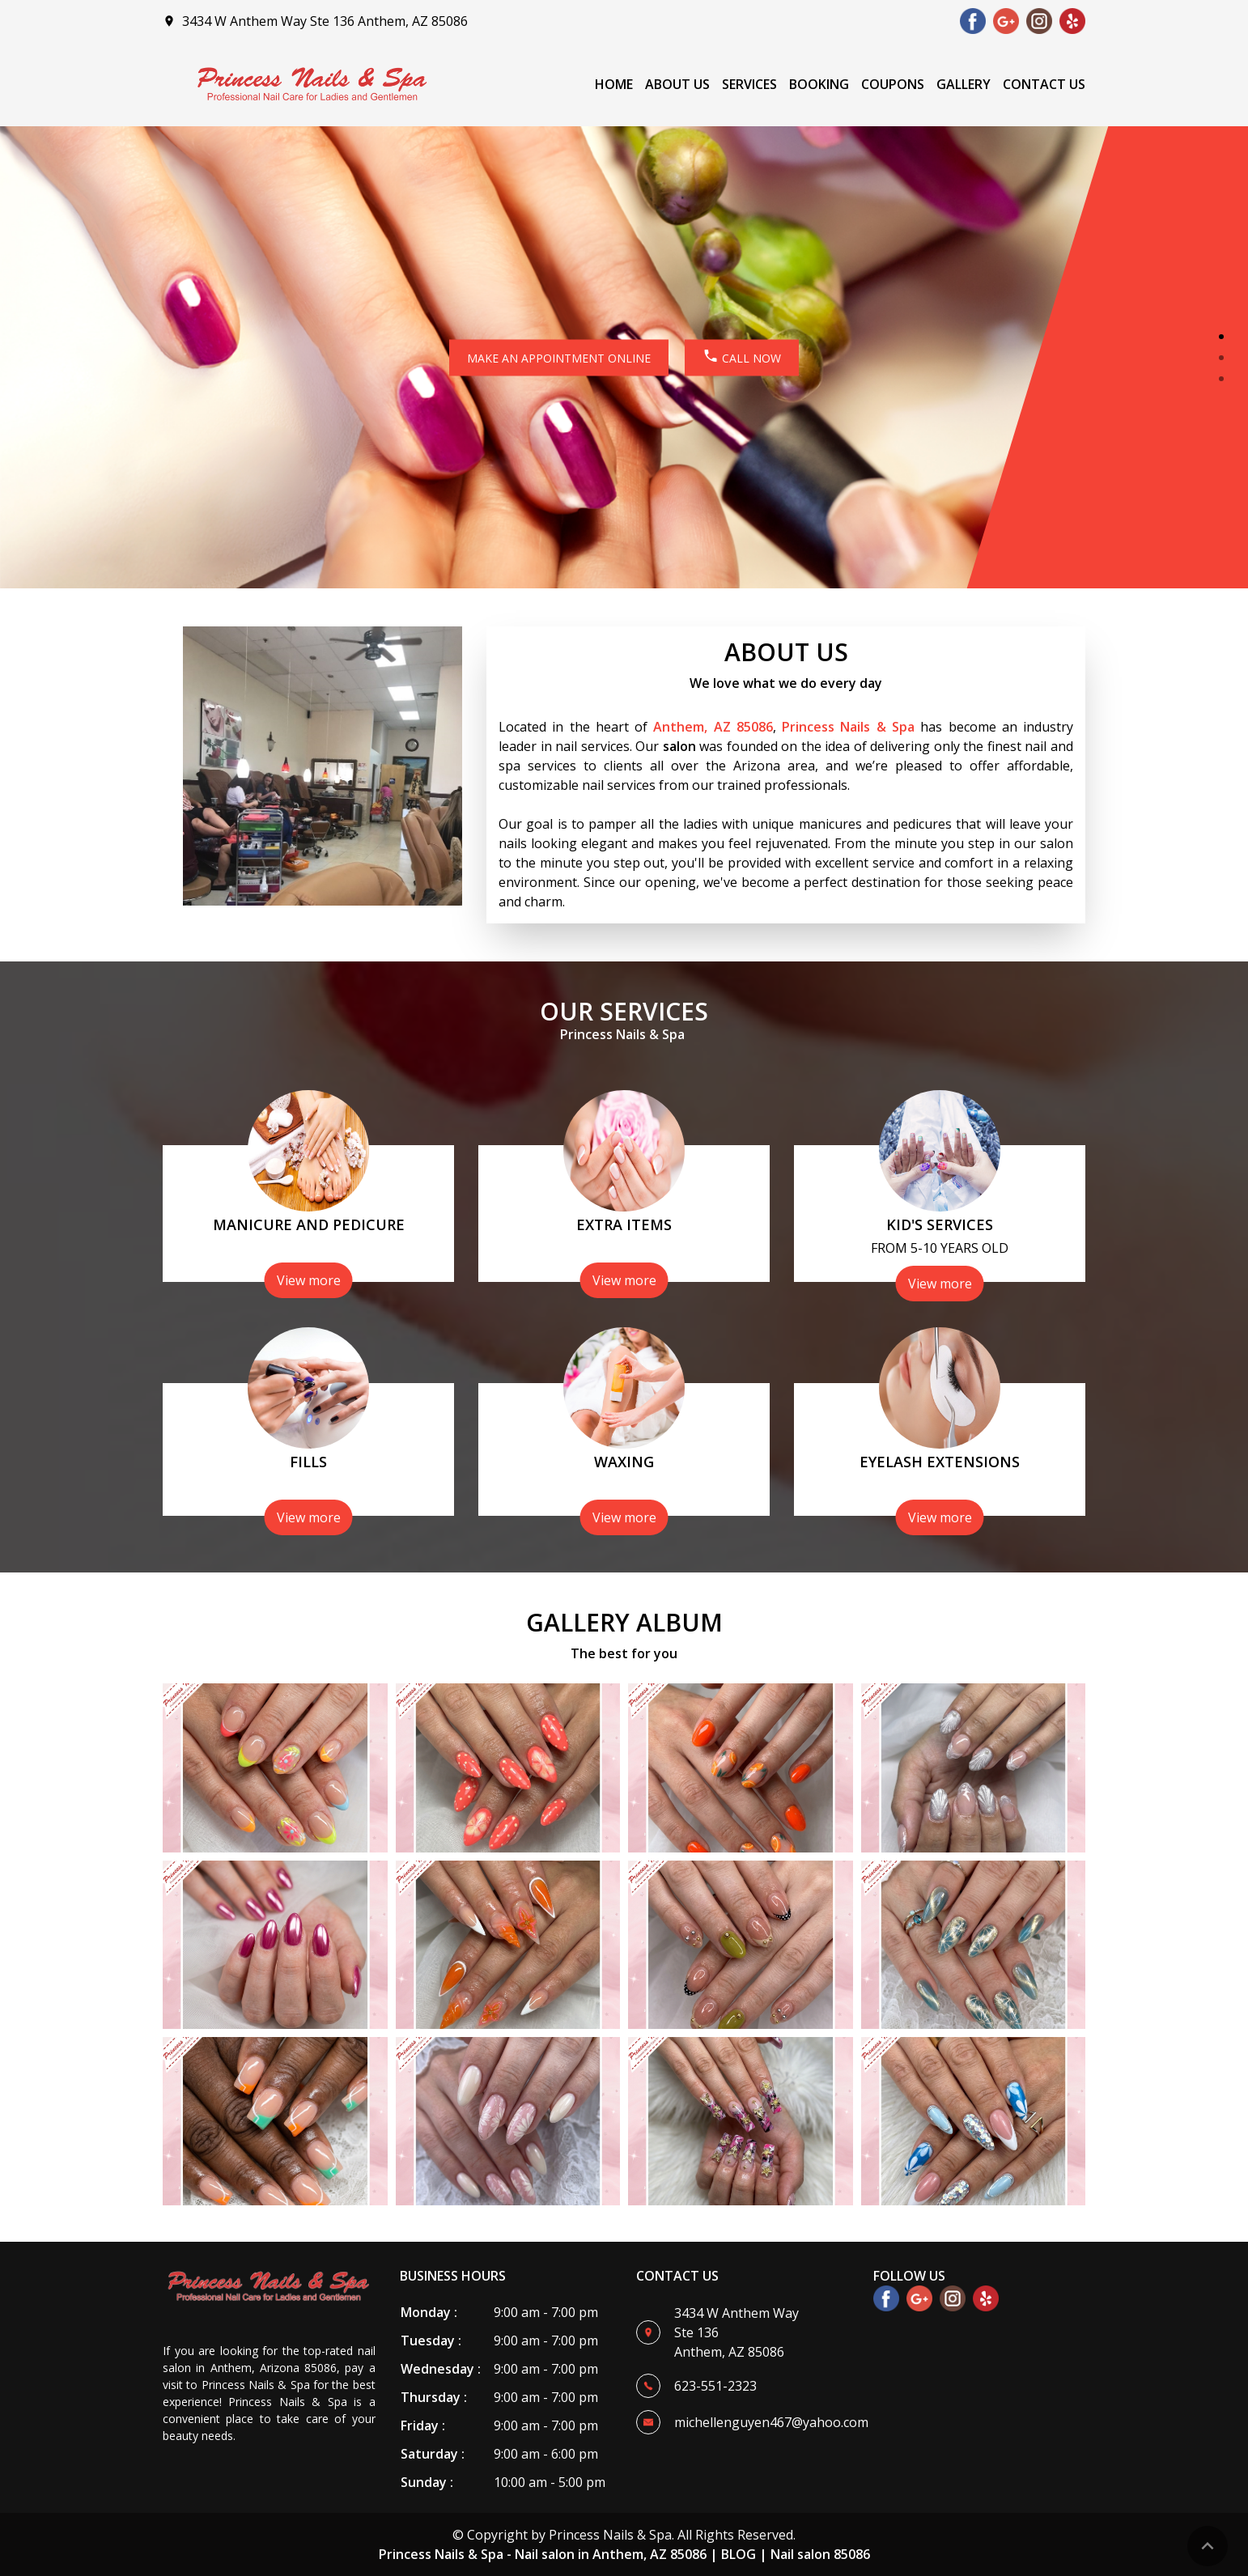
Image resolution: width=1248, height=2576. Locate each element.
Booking (819, 84)
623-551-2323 (715, 2386)
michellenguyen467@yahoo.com (771, 2422)
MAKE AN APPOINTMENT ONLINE (559, 357)
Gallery (963, 84)
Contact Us (1044, 84)
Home (614, 84)
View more (309, 1280)
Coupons (892, 84)
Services (749, 84)
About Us (677, 84)
